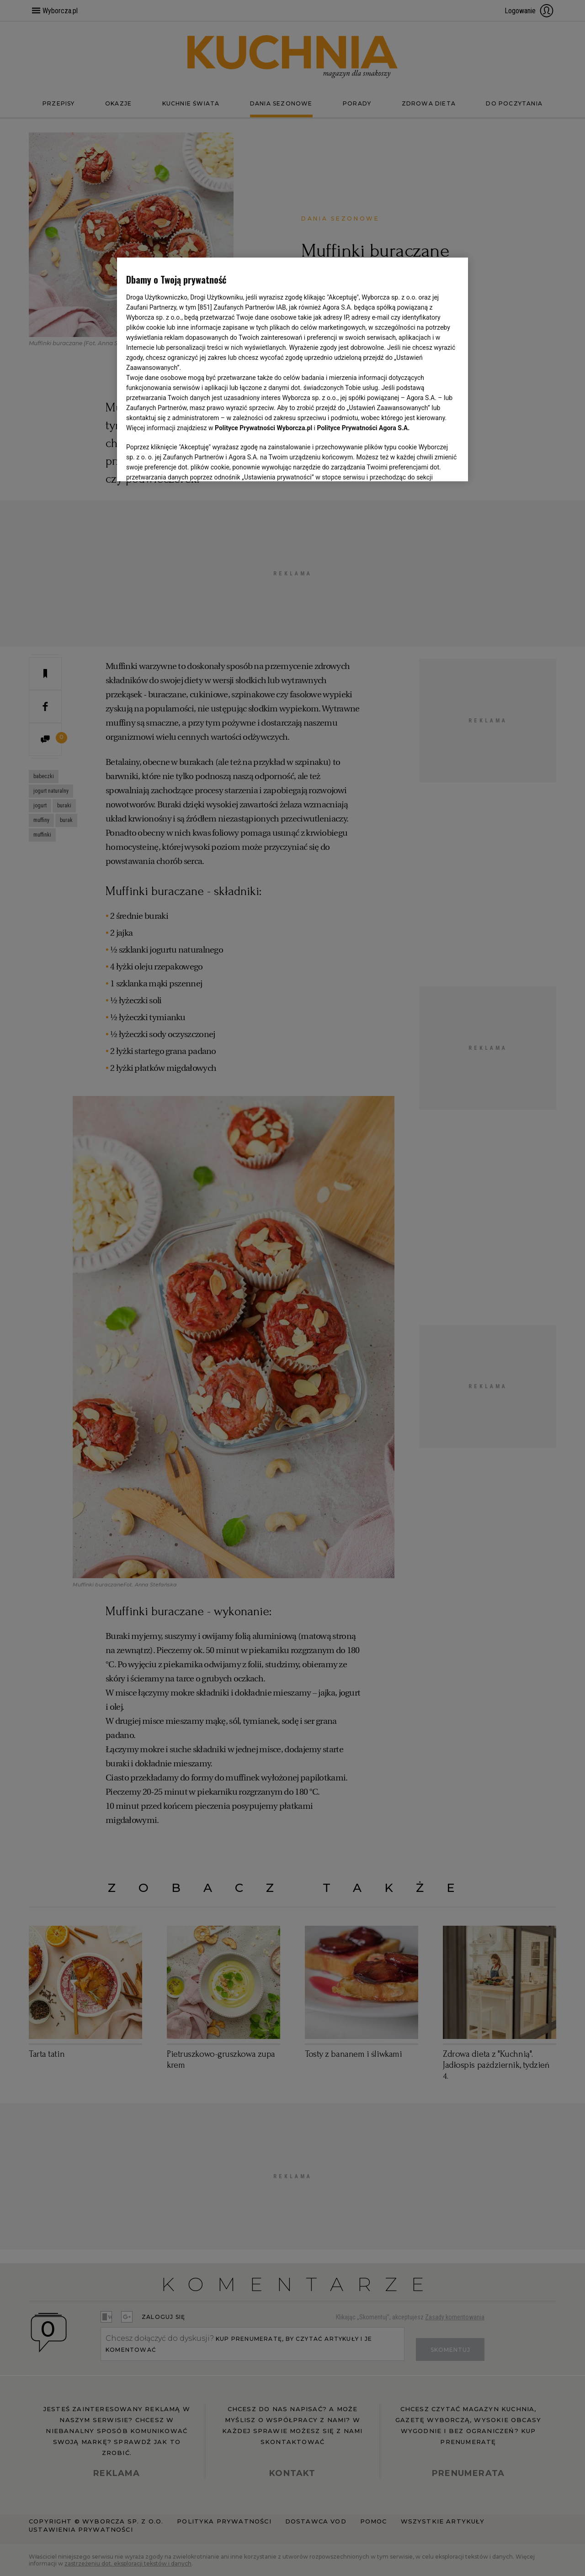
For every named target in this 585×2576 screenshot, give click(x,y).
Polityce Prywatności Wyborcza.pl (263, 428)
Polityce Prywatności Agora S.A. (363, 428)
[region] (292, 368)
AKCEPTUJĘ (428, 463)
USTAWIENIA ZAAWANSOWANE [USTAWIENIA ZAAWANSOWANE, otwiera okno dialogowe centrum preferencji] (185, 463)
